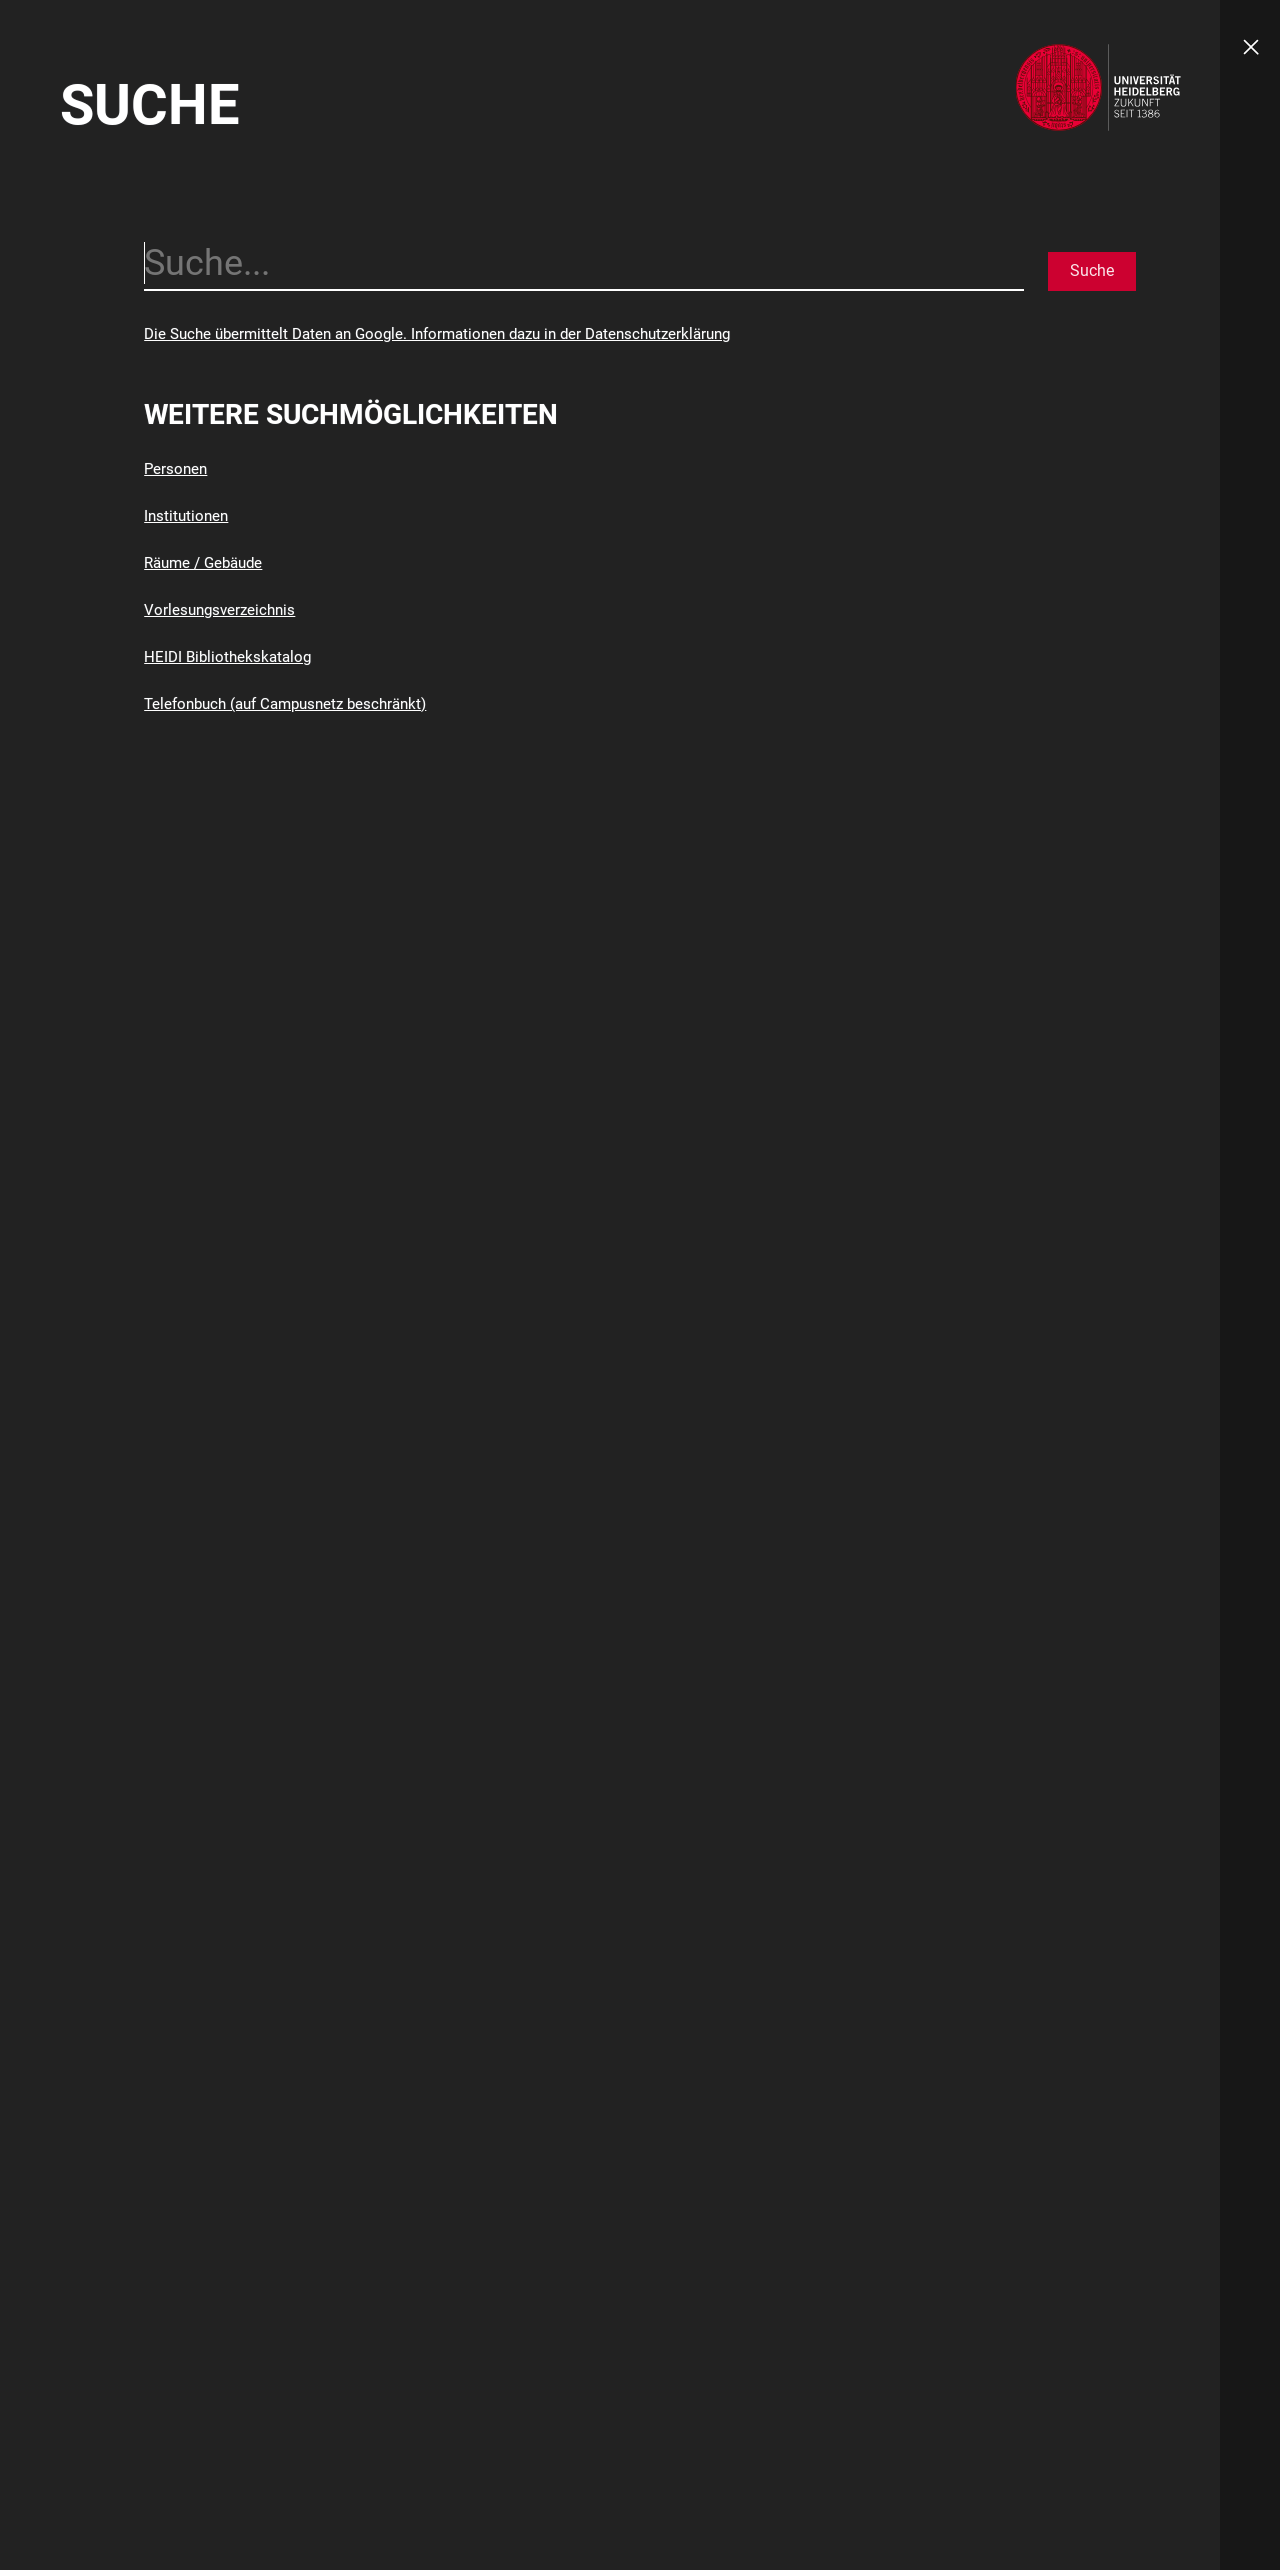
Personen (175, 469)
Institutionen (186, 516)
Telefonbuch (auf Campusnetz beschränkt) (285, 704)
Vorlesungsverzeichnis (219, 610)
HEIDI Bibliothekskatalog (227, 657)
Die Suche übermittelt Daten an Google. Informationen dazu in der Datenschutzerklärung (437, 334)
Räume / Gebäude (203, 563)
